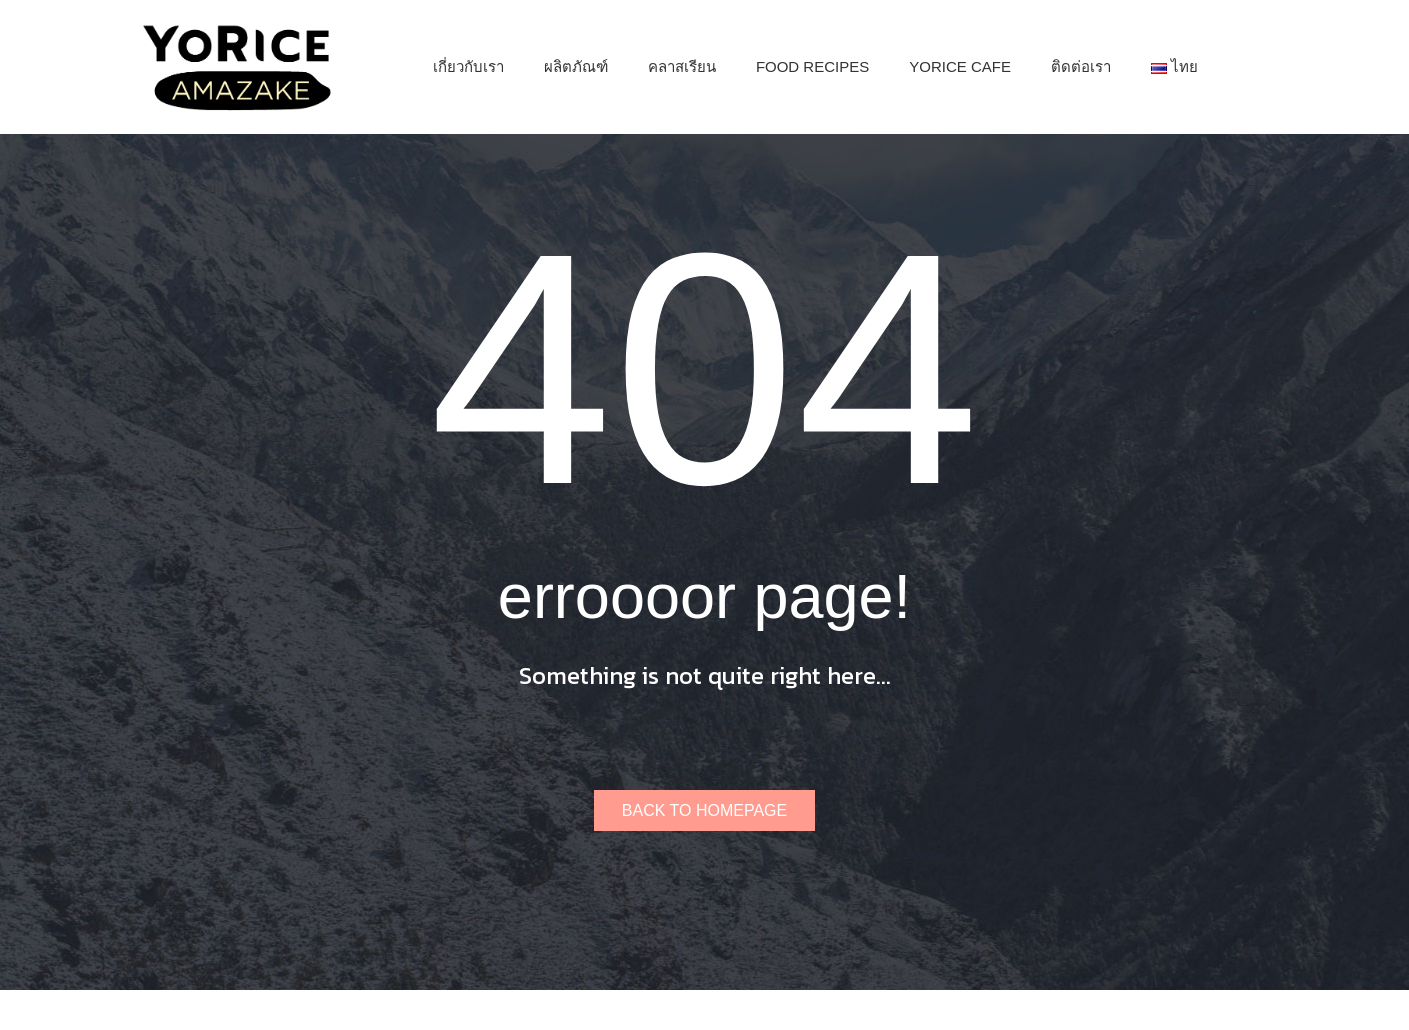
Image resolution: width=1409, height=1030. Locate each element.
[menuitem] (468, 67)
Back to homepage (704, 810)
